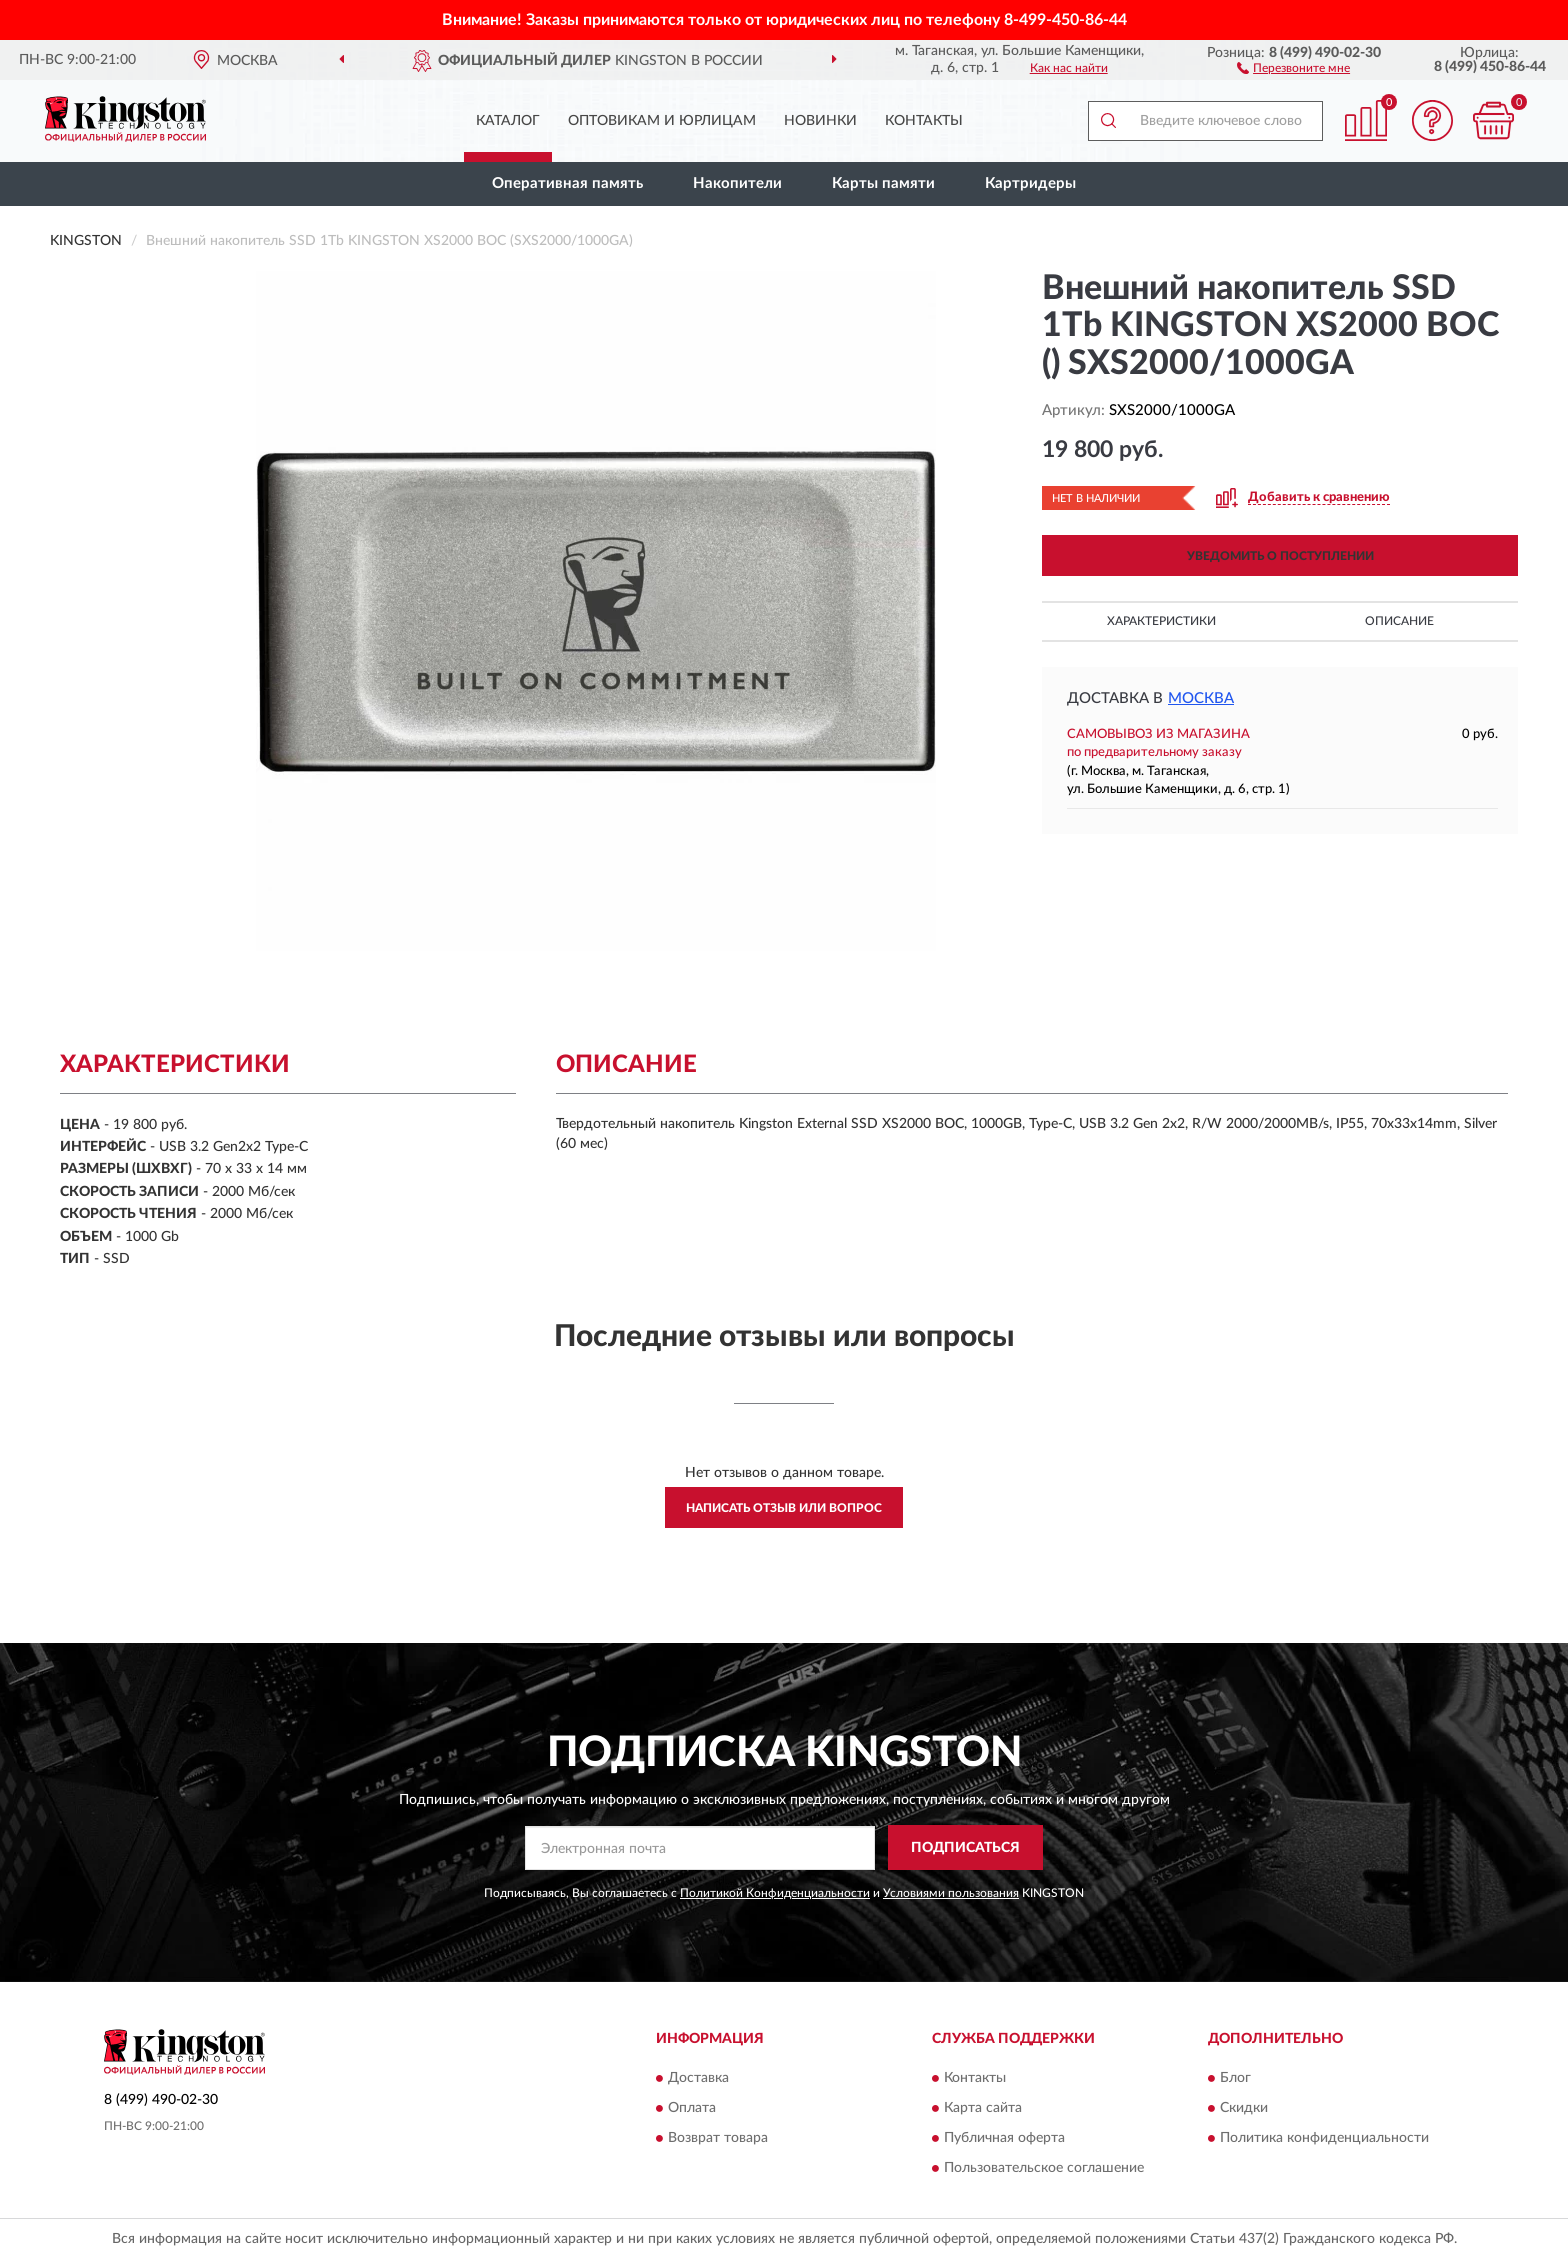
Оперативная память (567, 183)
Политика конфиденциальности (1324, 2138)
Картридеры (1030, 183)
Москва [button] (1201, 698)
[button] (1293, 67)
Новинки (820, 121)
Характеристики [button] (1161, 621)
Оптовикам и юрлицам (662, 121)
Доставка (698, 2078)
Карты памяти (883, 183)
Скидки (1244, 2108)
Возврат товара (718, 2138)
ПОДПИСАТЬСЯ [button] (965, 1848)
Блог (1235, 2078)
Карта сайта (983, 2108)
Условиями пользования (951, 1893)
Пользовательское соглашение (1044, 2168)
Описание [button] (1399, 621)
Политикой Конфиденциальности (775, 1893)
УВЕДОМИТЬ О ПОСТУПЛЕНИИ (1280, 556)
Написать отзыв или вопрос (784, 1508)
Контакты (924, 121)
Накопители (737, 183)
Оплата (692, 2108)
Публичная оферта (1004, 2138)
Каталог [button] (508, 121)
